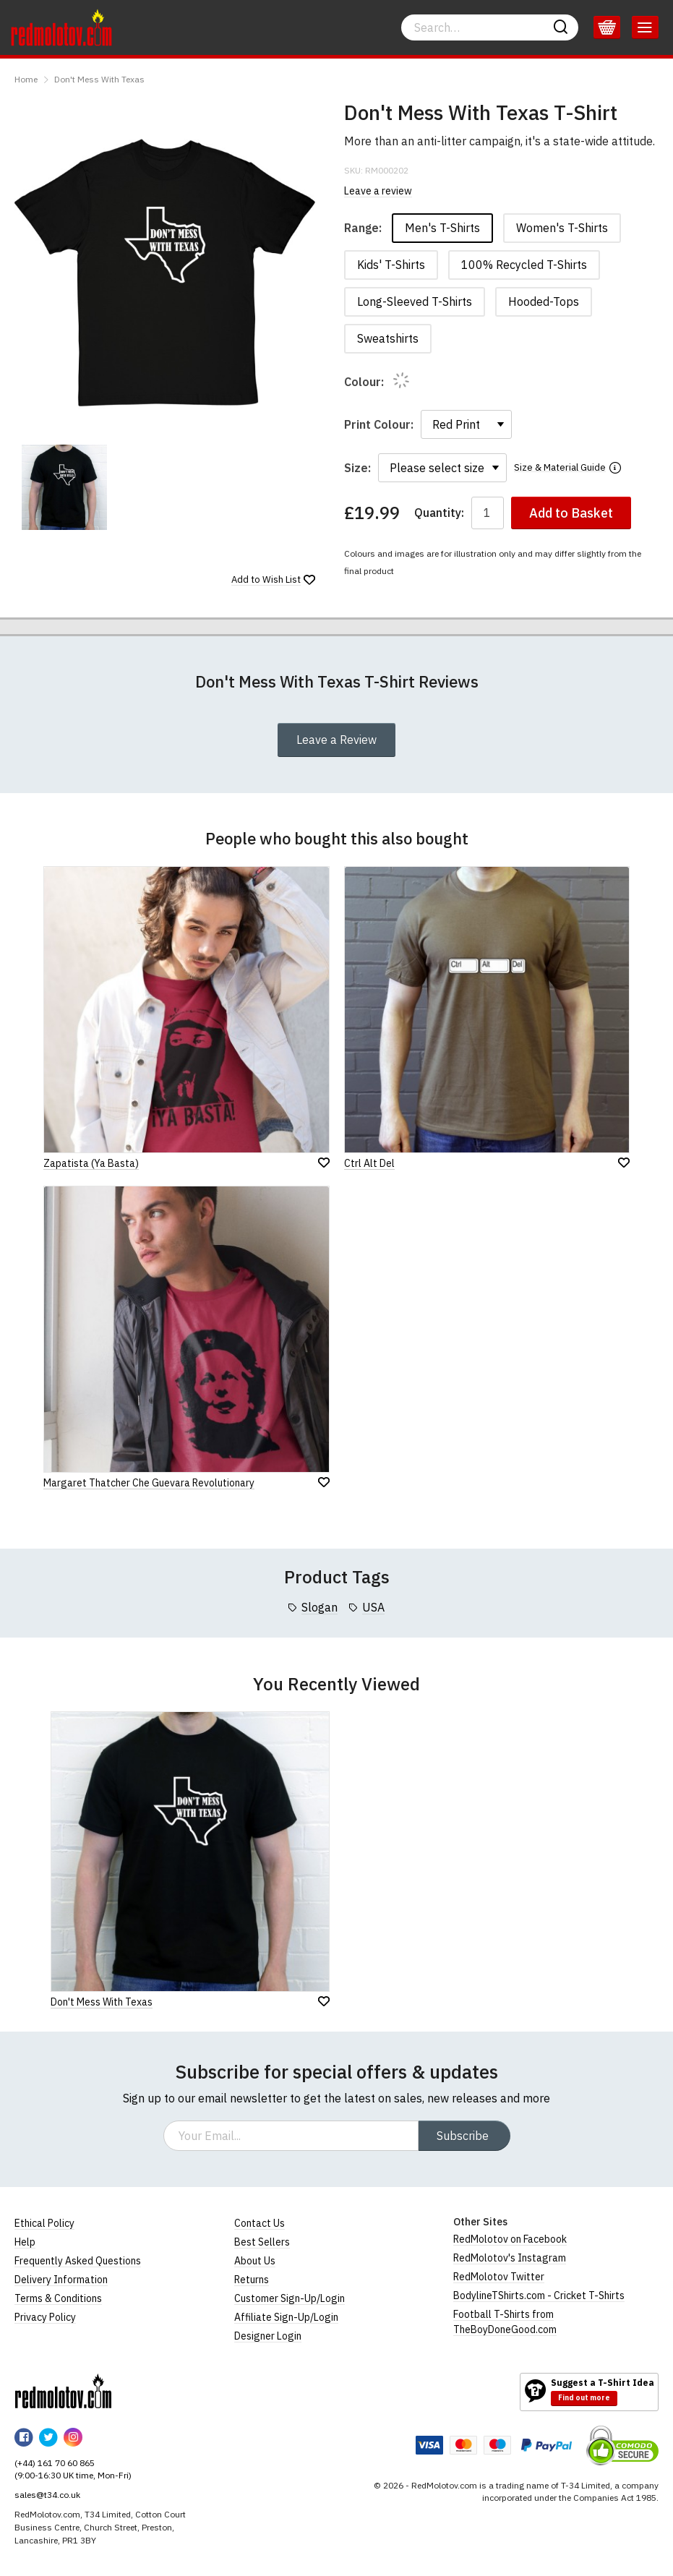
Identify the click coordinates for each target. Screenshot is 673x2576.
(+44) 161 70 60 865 (54, 2462)
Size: (357, 468)
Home (26, 79)
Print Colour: (378, 424)
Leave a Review (336, 739)
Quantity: (439, 513)
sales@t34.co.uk (47, 2494)
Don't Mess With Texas (99, 79)
